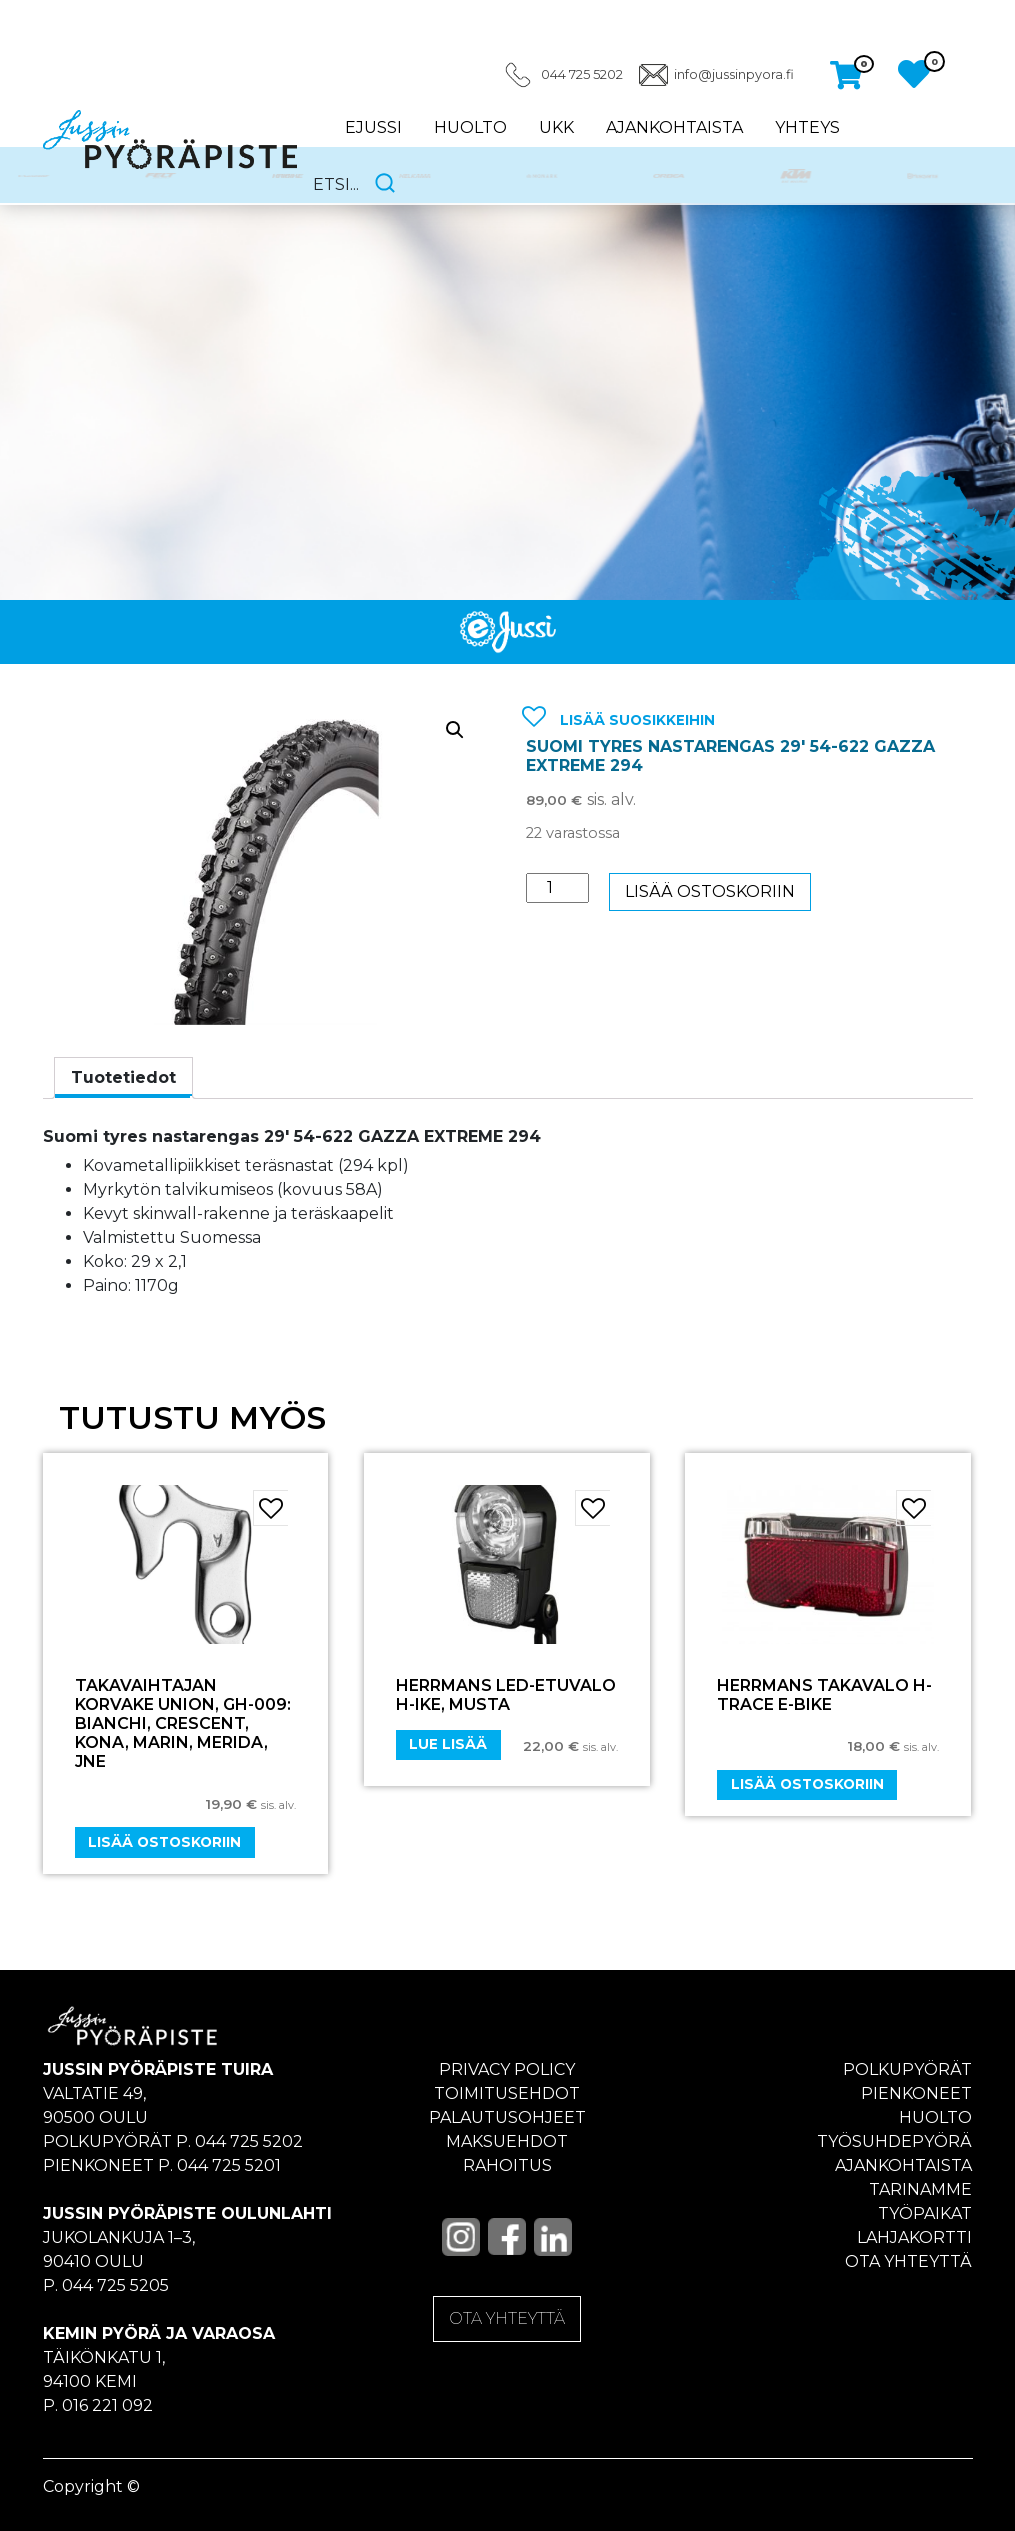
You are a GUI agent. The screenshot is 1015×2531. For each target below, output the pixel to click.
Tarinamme (920, 2189)
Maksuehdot (507, 2141)
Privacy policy (507, 2069)
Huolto (470, 127)
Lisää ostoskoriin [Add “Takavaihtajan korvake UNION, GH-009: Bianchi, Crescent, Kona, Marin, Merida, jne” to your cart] (164, 1842)
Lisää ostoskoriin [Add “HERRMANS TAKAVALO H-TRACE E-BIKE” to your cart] (807, 1784)
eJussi (373, 127)
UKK (556, 127)
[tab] (123, 1078)
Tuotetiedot (123, 1077)
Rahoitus (507, 2165)
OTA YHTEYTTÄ (507, 2318)
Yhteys (807, 127)
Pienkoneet (916, 2093)
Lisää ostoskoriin (710, 891)
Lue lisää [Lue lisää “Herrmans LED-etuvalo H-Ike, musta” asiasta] (448, 1744)
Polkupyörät (907, 2069)
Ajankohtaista (674, 127)
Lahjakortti (914, 2237)
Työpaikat (925, 2213)
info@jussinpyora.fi (734, 74)
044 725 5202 (582, 74)
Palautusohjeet (507, 2117)
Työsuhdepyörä (894, 2141)
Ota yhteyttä (908, 2261)
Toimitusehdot (507, 2093)
